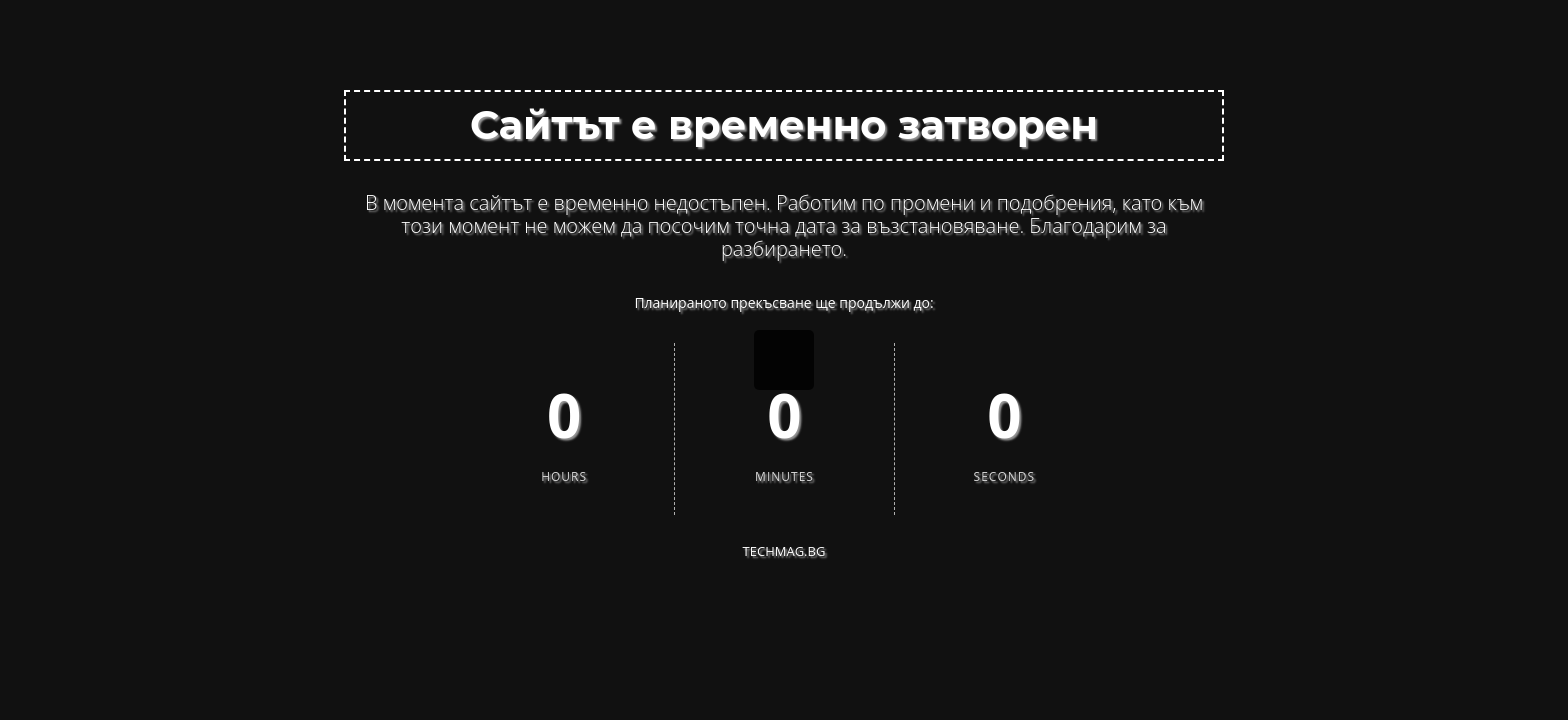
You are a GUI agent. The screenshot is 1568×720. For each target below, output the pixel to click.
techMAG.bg (784, 551)
